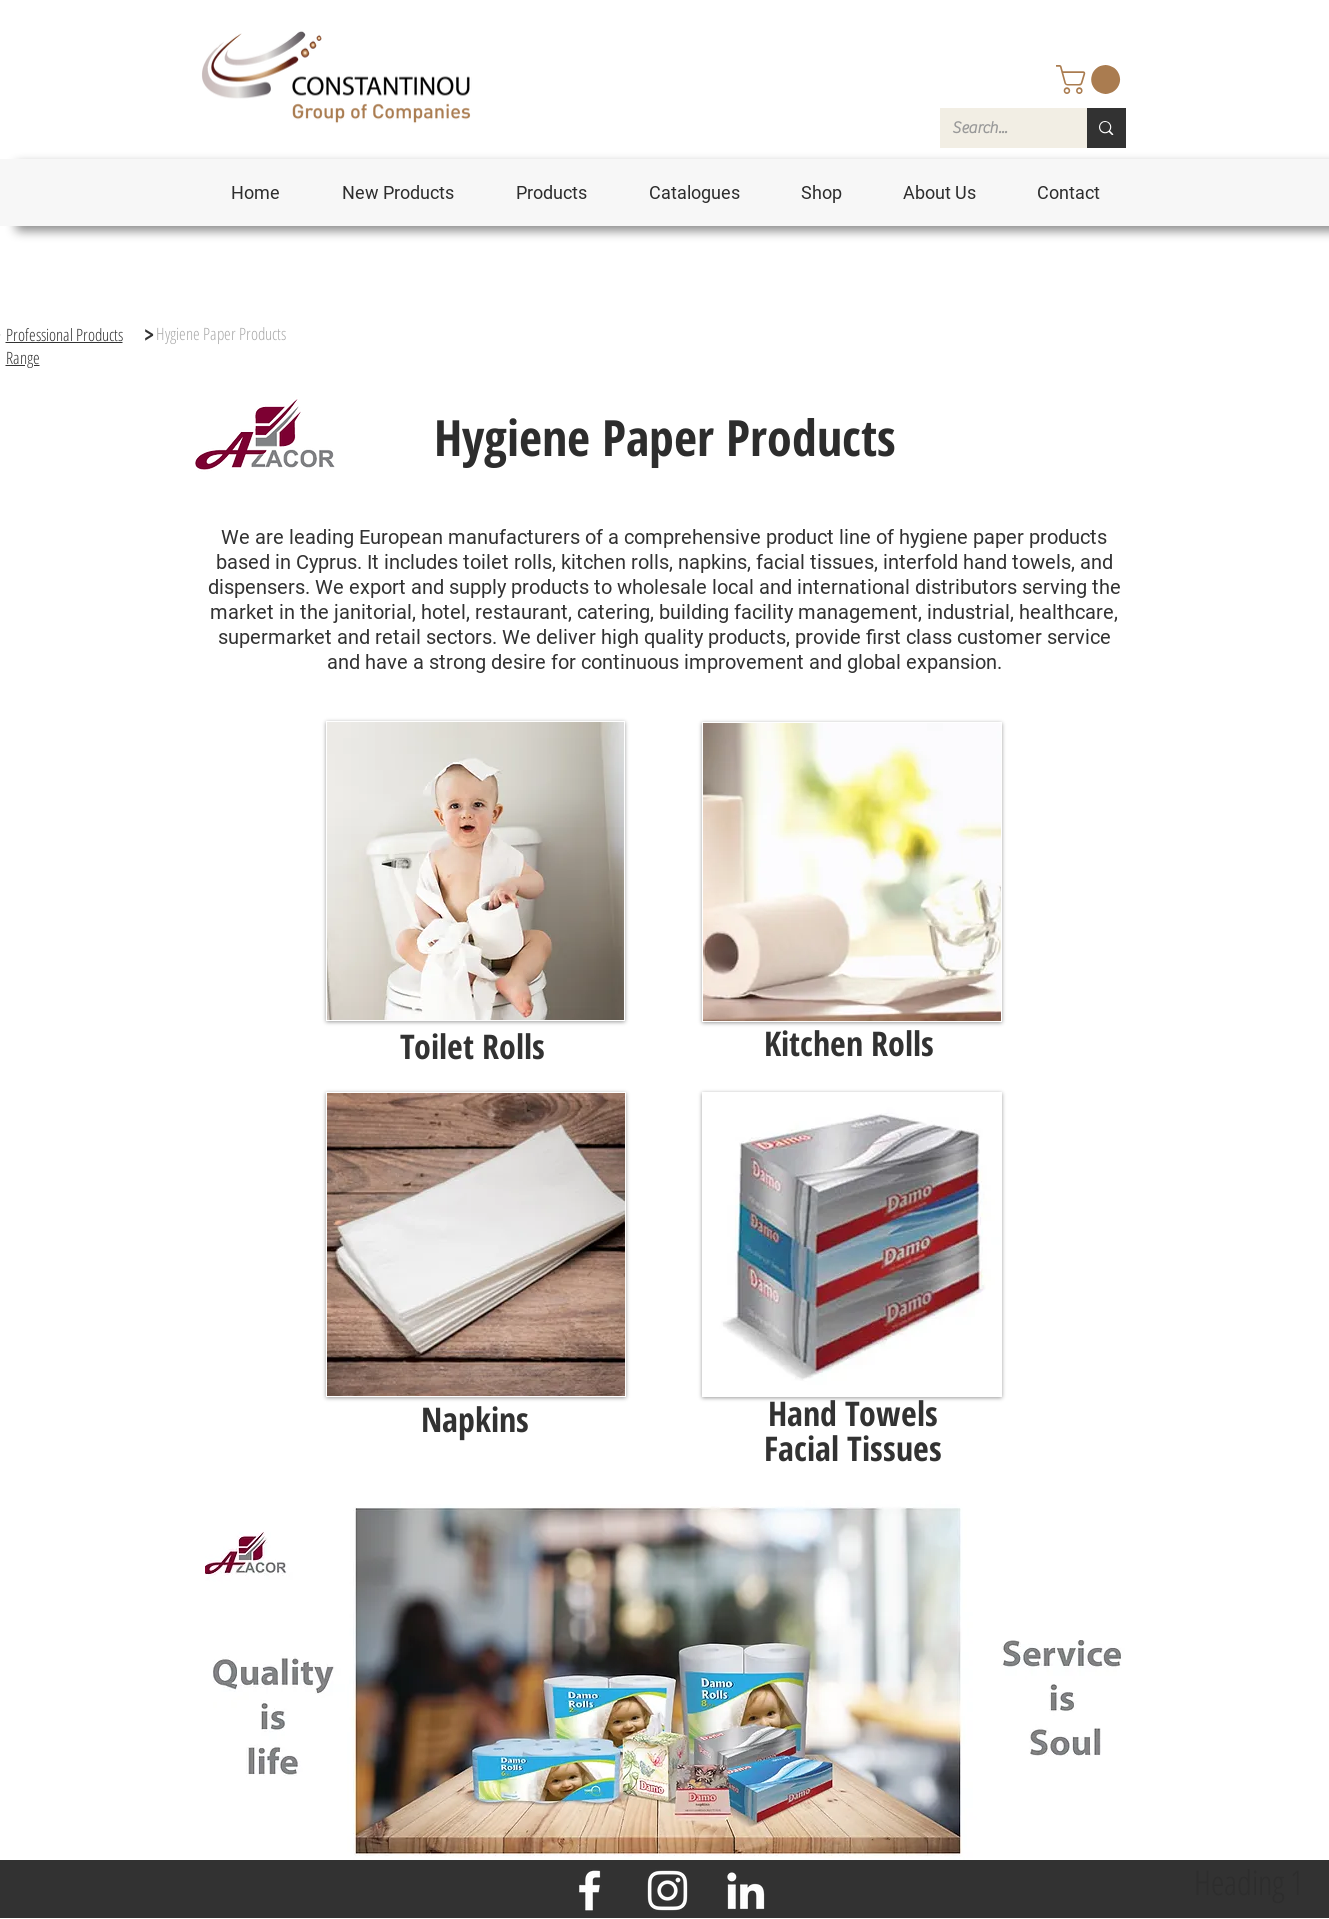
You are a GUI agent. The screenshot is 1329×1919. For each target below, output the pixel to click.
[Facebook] (589, 1890)
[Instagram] (667, 1890)
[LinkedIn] (745, 1890)
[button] (1091, 79)
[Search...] (999, 128)
